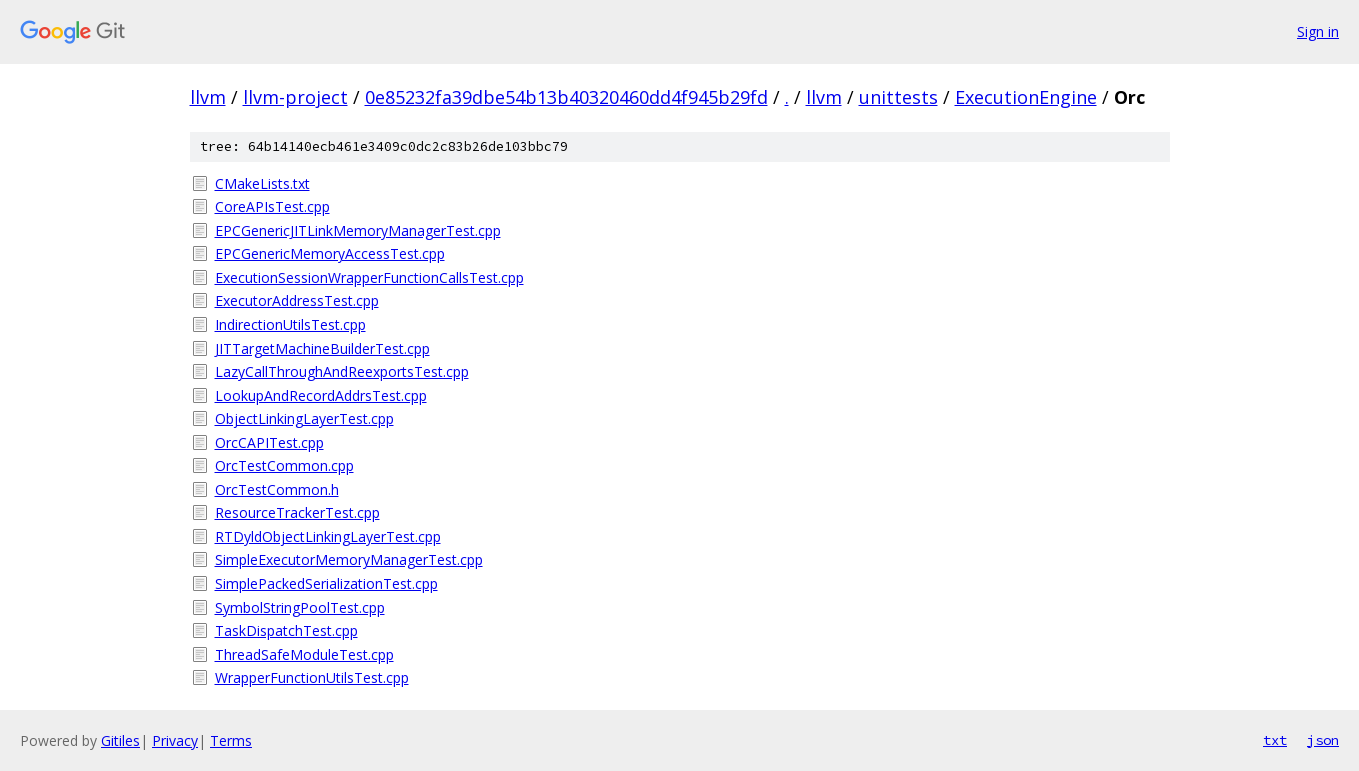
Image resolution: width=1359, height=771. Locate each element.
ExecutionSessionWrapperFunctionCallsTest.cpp (369, 277)
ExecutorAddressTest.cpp (297, 300)
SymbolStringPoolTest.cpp (300, 607)
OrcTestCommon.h (277, 489)
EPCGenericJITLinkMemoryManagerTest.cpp (358, 230)
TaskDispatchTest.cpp (286, 630)
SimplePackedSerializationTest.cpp (326, 583)
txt (1275, 740)
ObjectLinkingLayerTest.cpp (304, 418)
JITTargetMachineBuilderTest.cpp (322, 348)
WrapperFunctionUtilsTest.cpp (312, 677)
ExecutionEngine (1026, 97)
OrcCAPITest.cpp (269, 442)
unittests (898, 97)
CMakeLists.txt (262, 183)
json (1323, 740)
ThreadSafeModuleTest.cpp (304, 654)
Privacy (175, 740)
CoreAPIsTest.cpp (272, 206)
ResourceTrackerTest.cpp (297, 512)
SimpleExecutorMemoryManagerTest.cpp (349, 559)
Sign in (1318, 31)
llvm (208, 97)
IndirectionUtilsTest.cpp (290, 324)
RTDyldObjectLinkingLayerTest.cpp (328, 536)
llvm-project (295, 97)
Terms (231, 740)
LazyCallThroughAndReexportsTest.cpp (342, 371)
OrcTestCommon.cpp (284, 465)
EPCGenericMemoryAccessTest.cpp (330, 253)
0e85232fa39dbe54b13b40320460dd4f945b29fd (566, 97)
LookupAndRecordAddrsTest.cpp (321, 395)
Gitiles (120, 740)
